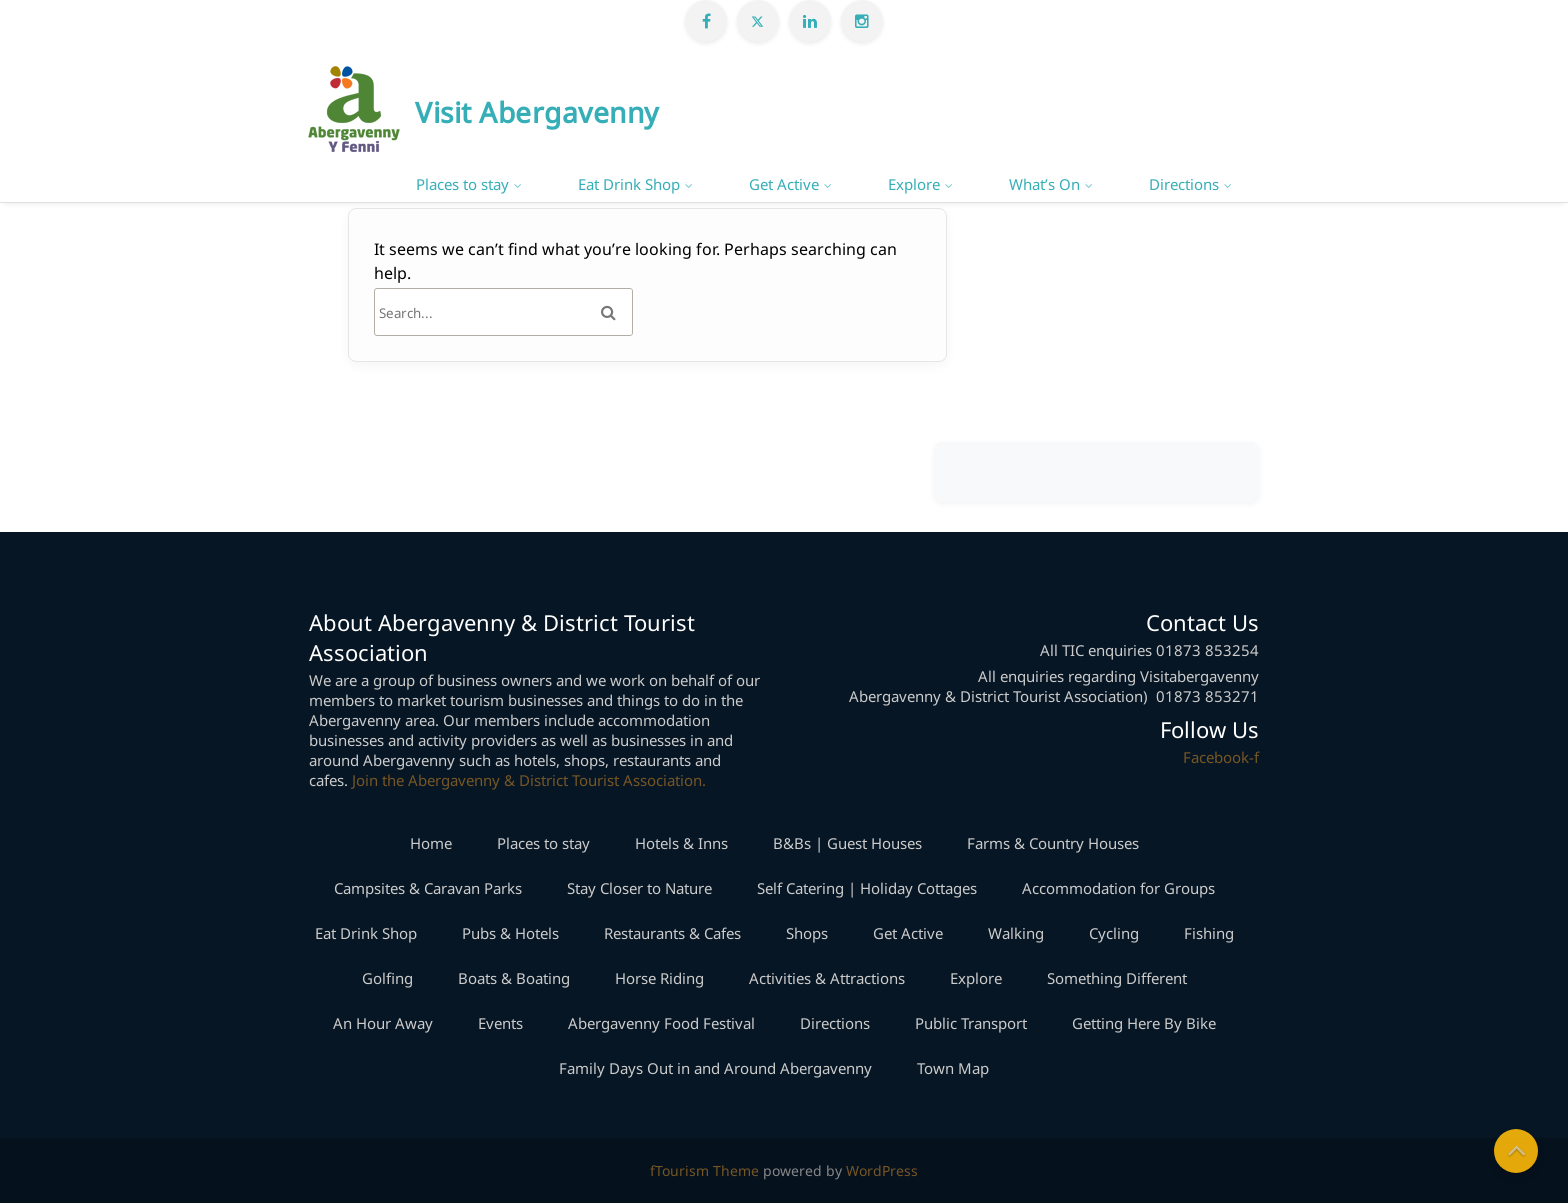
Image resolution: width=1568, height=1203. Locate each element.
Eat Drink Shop (629, 184)
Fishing (1209, 933)
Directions (1184, 184)
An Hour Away (383, 1023)
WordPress (882, 1170)
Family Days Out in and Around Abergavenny (715, 1068)
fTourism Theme (704, 1170)
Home (431, 843)
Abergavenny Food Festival (661, 1023)
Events (500, 1023)
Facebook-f (1221, 757)
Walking (1016, 933)
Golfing (387, 978)
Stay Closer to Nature (639, 888)
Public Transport (971, 1023)
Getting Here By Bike (1144, 1023)
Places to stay (462, 184)
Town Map (953, 1068)
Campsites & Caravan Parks (428, 888)
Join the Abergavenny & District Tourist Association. (529, 780)
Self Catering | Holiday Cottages (867, 888)
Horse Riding (659, 978)
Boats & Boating (514, 978)
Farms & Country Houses (1053, 843)
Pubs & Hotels (510, 933)
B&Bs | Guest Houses (847, 843)
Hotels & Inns (681, 843)
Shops (807, 933)
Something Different (1117, 978)
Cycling (1114, 933)
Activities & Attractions (827, 978)
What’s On (1044, 184)
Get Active (784, 184)
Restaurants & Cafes (672, 933)
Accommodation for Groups (1118, 888)
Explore (914, 184)
